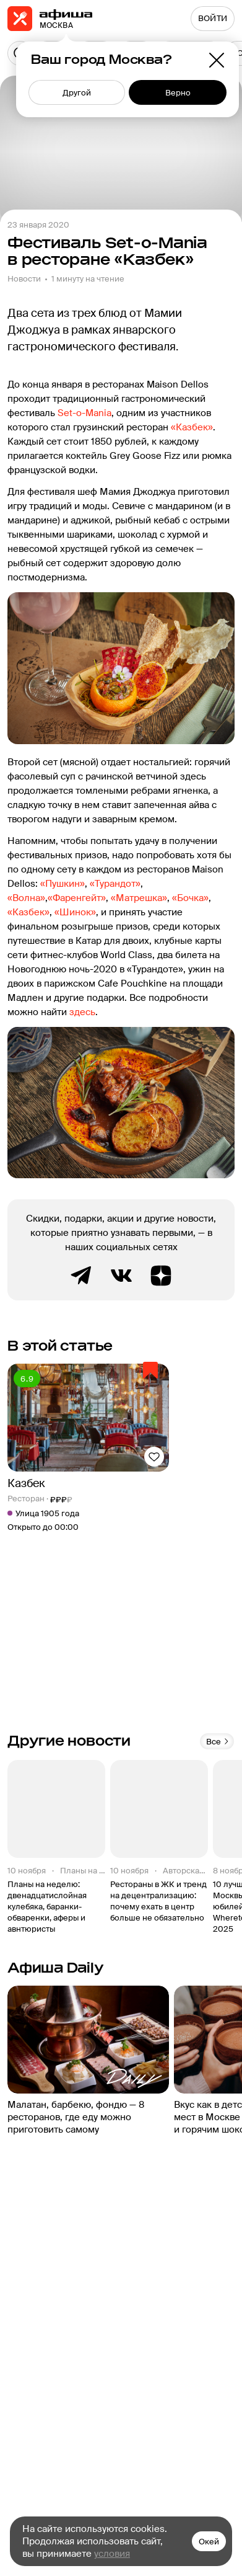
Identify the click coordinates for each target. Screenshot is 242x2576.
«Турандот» (115, 883)
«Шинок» (75, 912)
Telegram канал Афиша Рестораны (81, 1275)
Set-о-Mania (84, 413)
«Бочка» (190, 898)
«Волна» (26, 898)
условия (112, 2553)
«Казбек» (192, 427)
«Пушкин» (62, 883)
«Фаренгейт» (77, 898)
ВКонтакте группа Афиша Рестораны (121, 1275)
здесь (82, 1012)
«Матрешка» (139, 898)
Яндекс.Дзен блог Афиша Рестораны (161, 1275)
